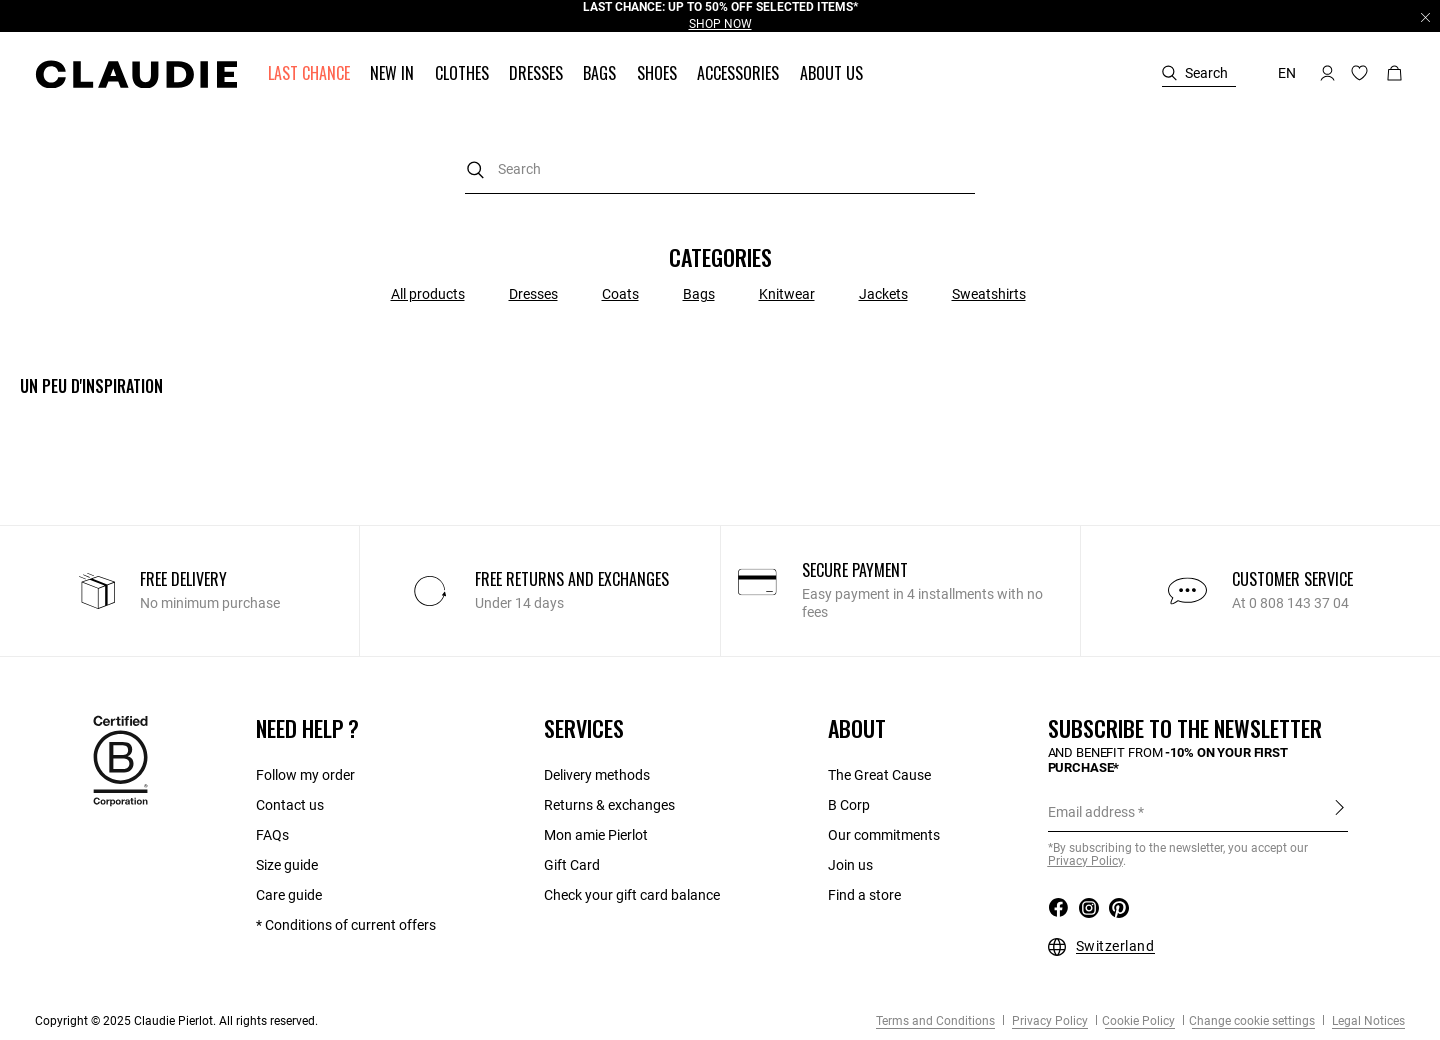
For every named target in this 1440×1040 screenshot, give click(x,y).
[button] (311, 73)
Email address (1091, 812)
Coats (620, 294)
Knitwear (787, 294)
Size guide (287, 865)
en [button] (1287, 73)
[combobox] (720, 169)
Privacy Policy (1048, 1021)
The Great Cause (879, 775)
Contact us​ (290, 805)
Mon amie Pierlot (596, 835)
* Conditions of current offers (346, 925)
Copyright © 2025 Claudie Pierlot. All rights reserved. (176, 1021)
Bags (699, 294)
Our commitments (884, 835)
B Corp (849, 805)
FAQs (272, 835)
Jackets (883, 294)
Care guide (289, 895)
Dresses (533, 294)
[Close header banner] (1425, 17)
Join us (850, 865)
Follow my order (305, 775)
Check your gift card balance (632, 895)
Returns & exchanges (609, 805)
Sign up (1339, 807)
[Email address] (1198, 812)
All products (428, 294)
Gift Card (572, 865)
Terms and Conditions (935, 1021)
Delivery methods (597, 775)
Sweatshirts (989, 294)
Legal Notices (1367, 1021)
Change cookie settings (1252, 1021)
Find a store (864, 895)
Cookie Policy (1138, 1021)
